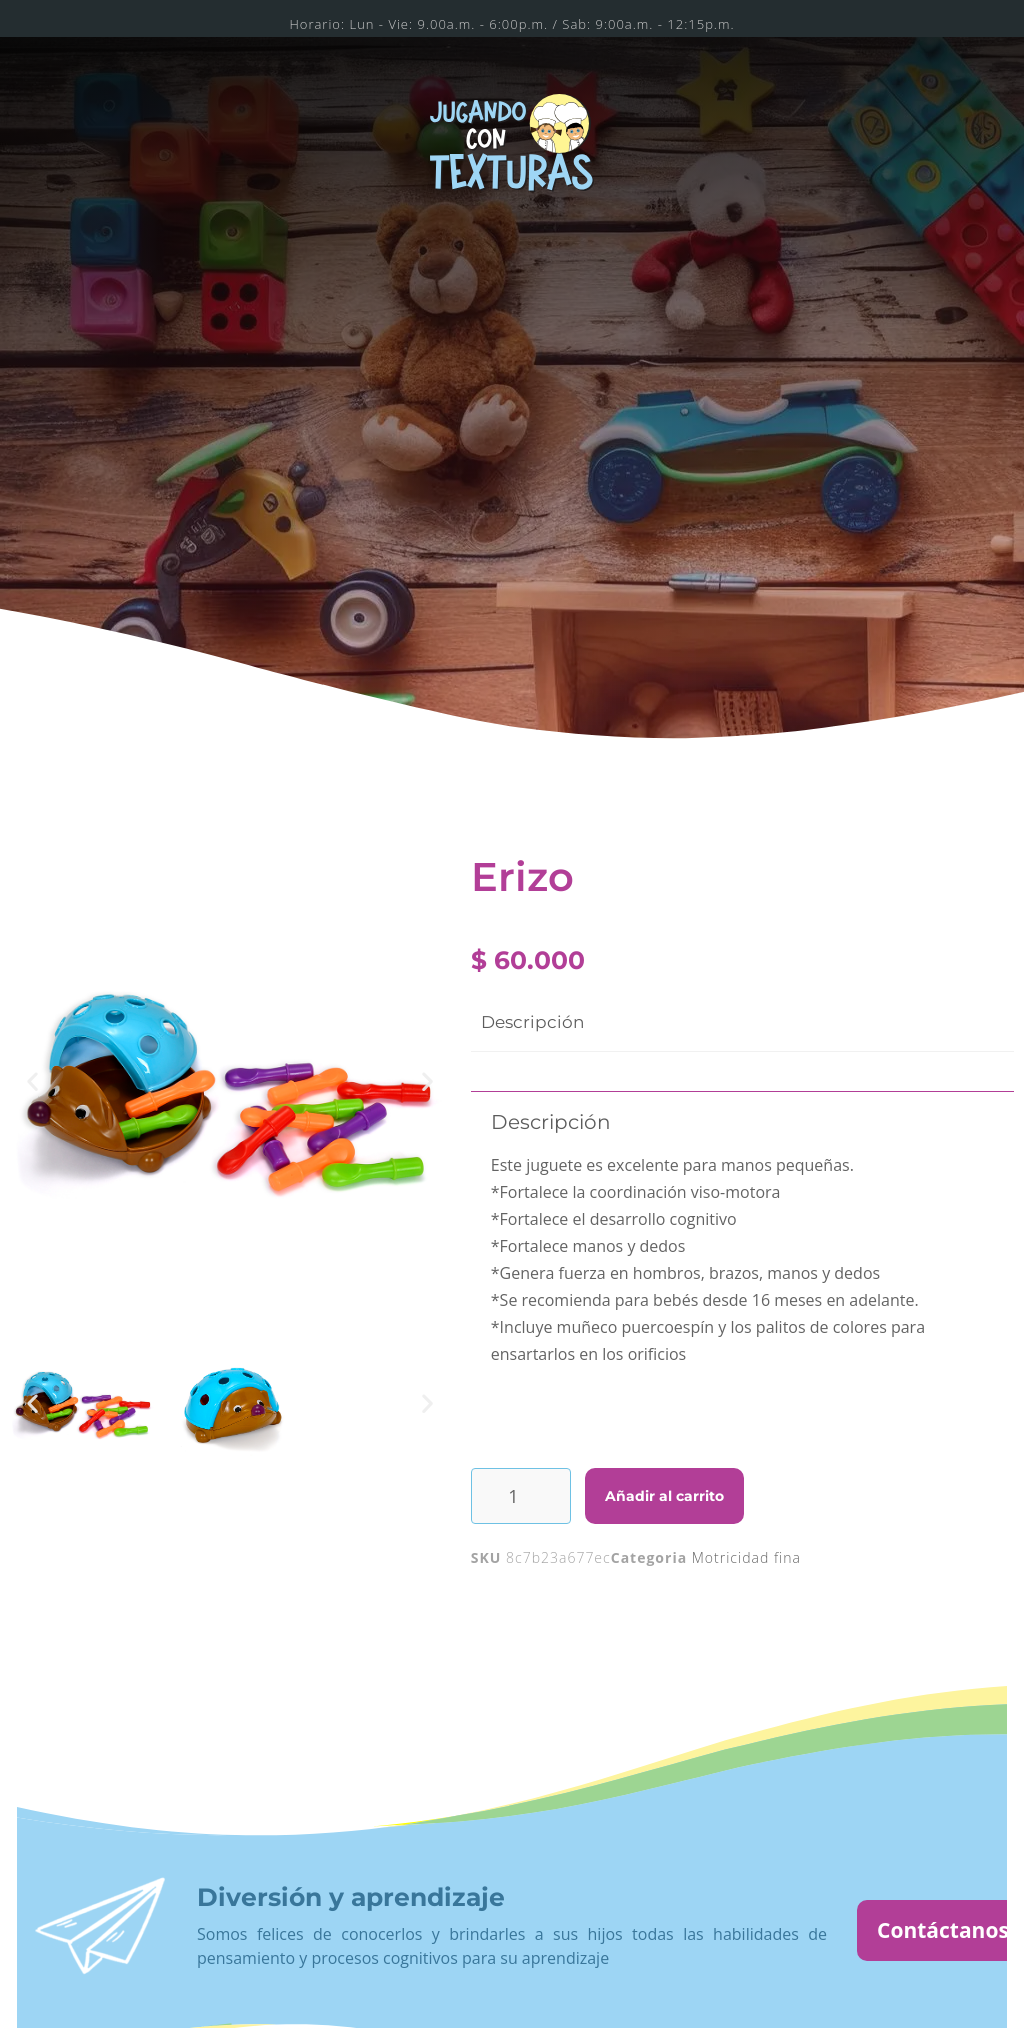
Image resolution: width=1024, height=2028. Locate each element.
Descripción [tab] (532, 1022)
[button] (33, 1081)
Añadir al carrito (664, 1496)
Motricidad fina (746, 1557)
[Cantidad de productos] (521, 1496)
